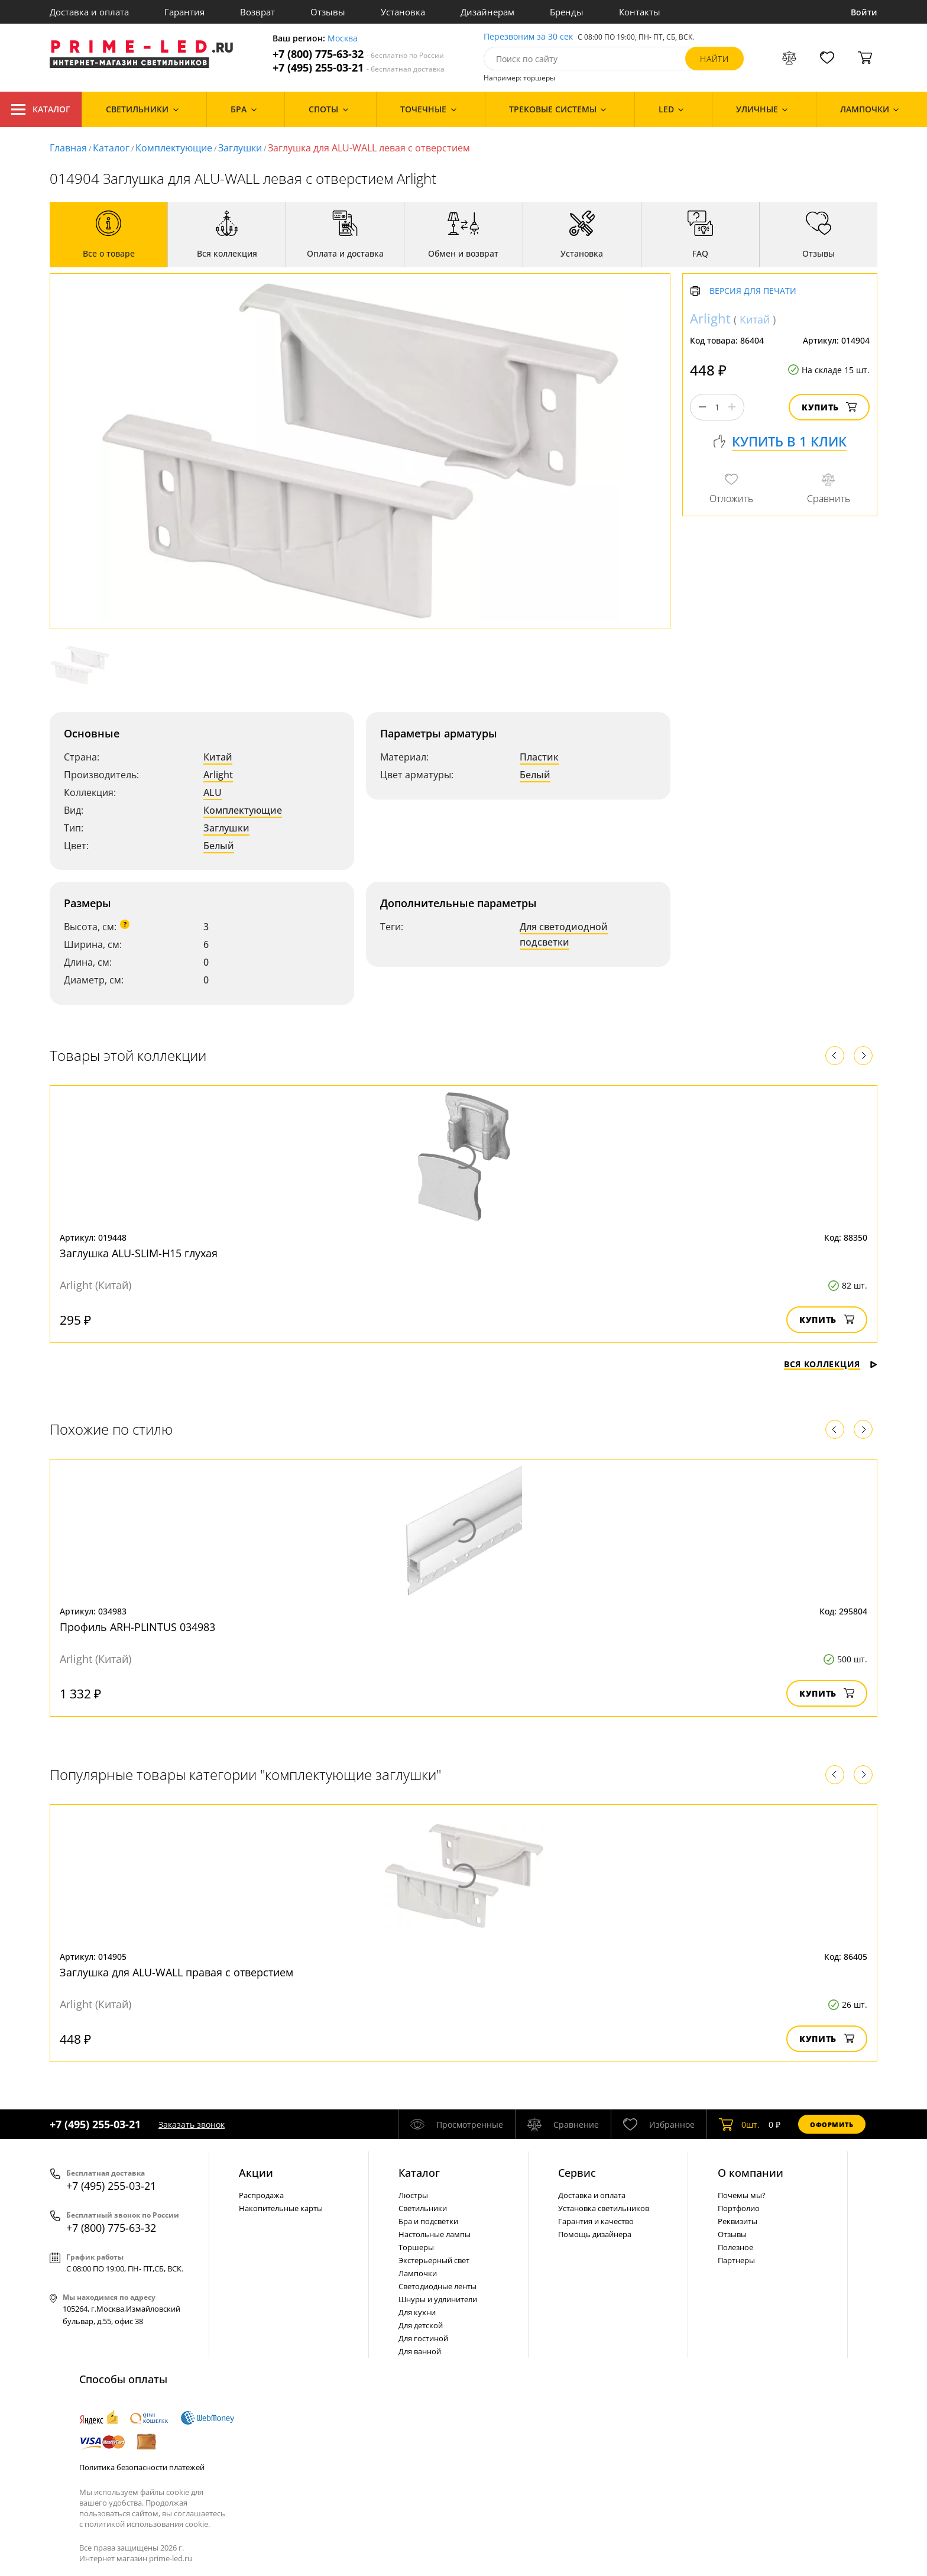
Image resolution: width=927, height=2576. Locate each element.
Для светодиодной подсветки (564, 934)
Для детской (420, 2325)
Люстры (413, 2195)
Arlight (218, 774)
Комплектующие (173, 147)
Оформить (832, 2124)
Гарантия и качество (596, 2221)
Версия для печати (752, 291)
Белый (218, 845)
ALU (212, 792)
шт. (739, 2124)
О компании (750, 2173)
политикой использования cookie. (147, 2524)
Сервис (577, 2173)
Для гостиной (423, 2338)
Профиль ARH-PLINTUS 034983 (137, 1627)
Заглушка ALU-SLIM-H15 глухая (139, 1253)
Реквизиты (737, 2221)
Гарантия (184, 12)
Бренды (567, 12)
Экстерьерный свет (433, 2260)
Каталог (40, 109)
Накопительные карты (281, 2208)
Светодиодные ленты (437, 2286)
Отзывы (327, 12)
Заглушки (240, 147)
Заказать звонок (191, 2124)
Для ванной (419, 2351)
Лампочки (417, 2273)
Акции (256, 2173)
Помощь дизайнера (594, 2234)
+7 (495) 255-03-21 (359, 68)
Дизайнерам (487, 12)
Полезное (735, 2247)
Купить (829, 407)
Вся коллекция (830, 1364)
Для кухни (417, 2312)
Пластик (539, 756)
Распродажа (261, 2195)
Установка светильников (603, 2208)
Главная (68, 147)
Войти (864, 12)
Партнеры (736, 2260)
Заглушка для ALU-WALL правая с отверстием (176, 1972)
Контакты (639, 12)
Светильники (422, 2208)
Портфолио (739, 2208)
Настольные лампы (434, 2234)
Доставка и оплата (89, 12)
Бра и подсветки (428, 2221)
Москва (343, 39)
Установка (403, 12)
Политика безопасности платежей (142, 2467)
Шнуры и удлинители (437, 2299)
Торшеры (416, 2247)
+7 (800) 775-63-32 (358, 54)
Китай (217, 756)
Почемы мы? (742, 2195)
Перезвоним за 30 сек (528, 37)
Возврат (257, 12)
